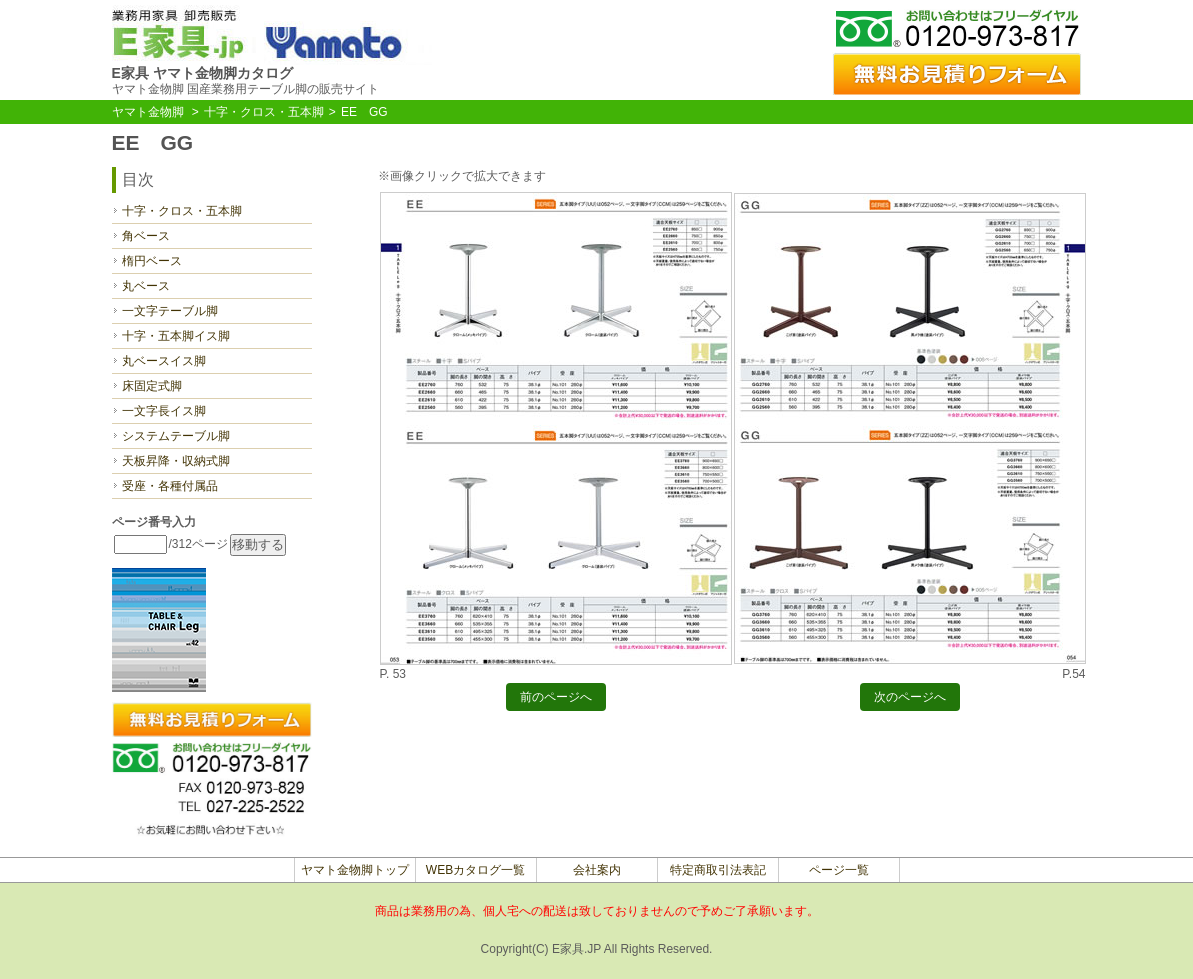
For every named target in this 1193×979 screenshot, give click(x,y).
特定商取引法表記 (718, 870)
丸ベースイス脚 (164, 361)
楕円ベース (152, 261)
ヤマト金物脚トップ (355, 870)
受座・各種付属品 (170, 486)
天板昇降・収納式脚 (176, 461)
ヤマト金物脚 (148, 112)
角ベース (146, 236)
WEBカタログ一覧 (475, 870)
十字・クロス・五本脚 (264, 112)
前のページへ (556, 700)
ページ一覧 (839, 870)
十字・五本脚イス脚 (176, 336)
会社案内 (597, 870)
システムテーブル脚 (176, 436)
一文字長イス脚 (164, 411)
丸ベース (146, 286)
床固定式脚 (152, 386)
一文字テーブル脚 (170, 311)
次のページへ (910, 700)
